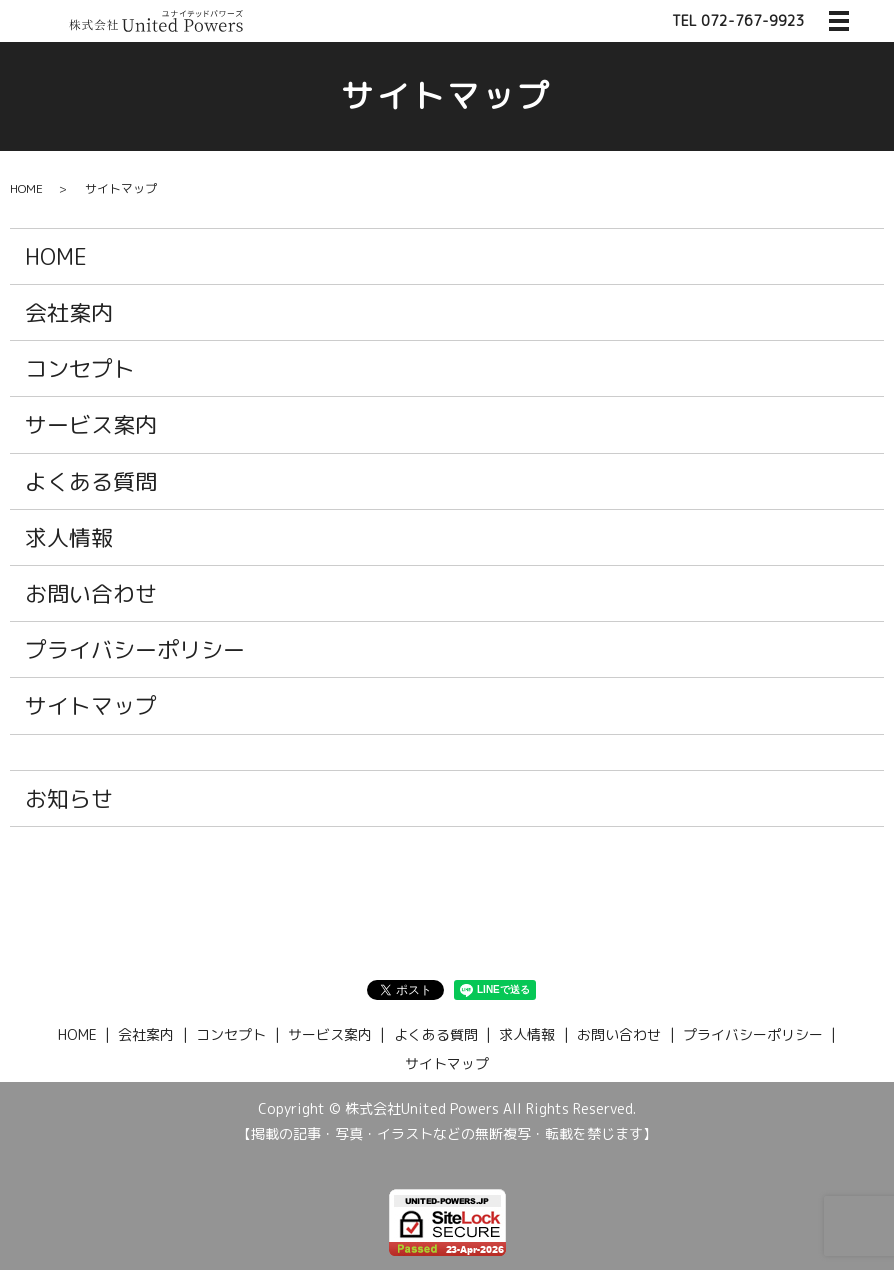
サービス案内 (91, 424)
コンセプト (80, 368)
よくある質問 (91, 481)
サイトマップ (91, 705)
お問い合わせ (91, 593)
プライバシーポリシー (135, 649)
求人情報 (69, 537)
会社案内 (69, 312)
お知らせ (69, 798)
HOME (26, 188)
